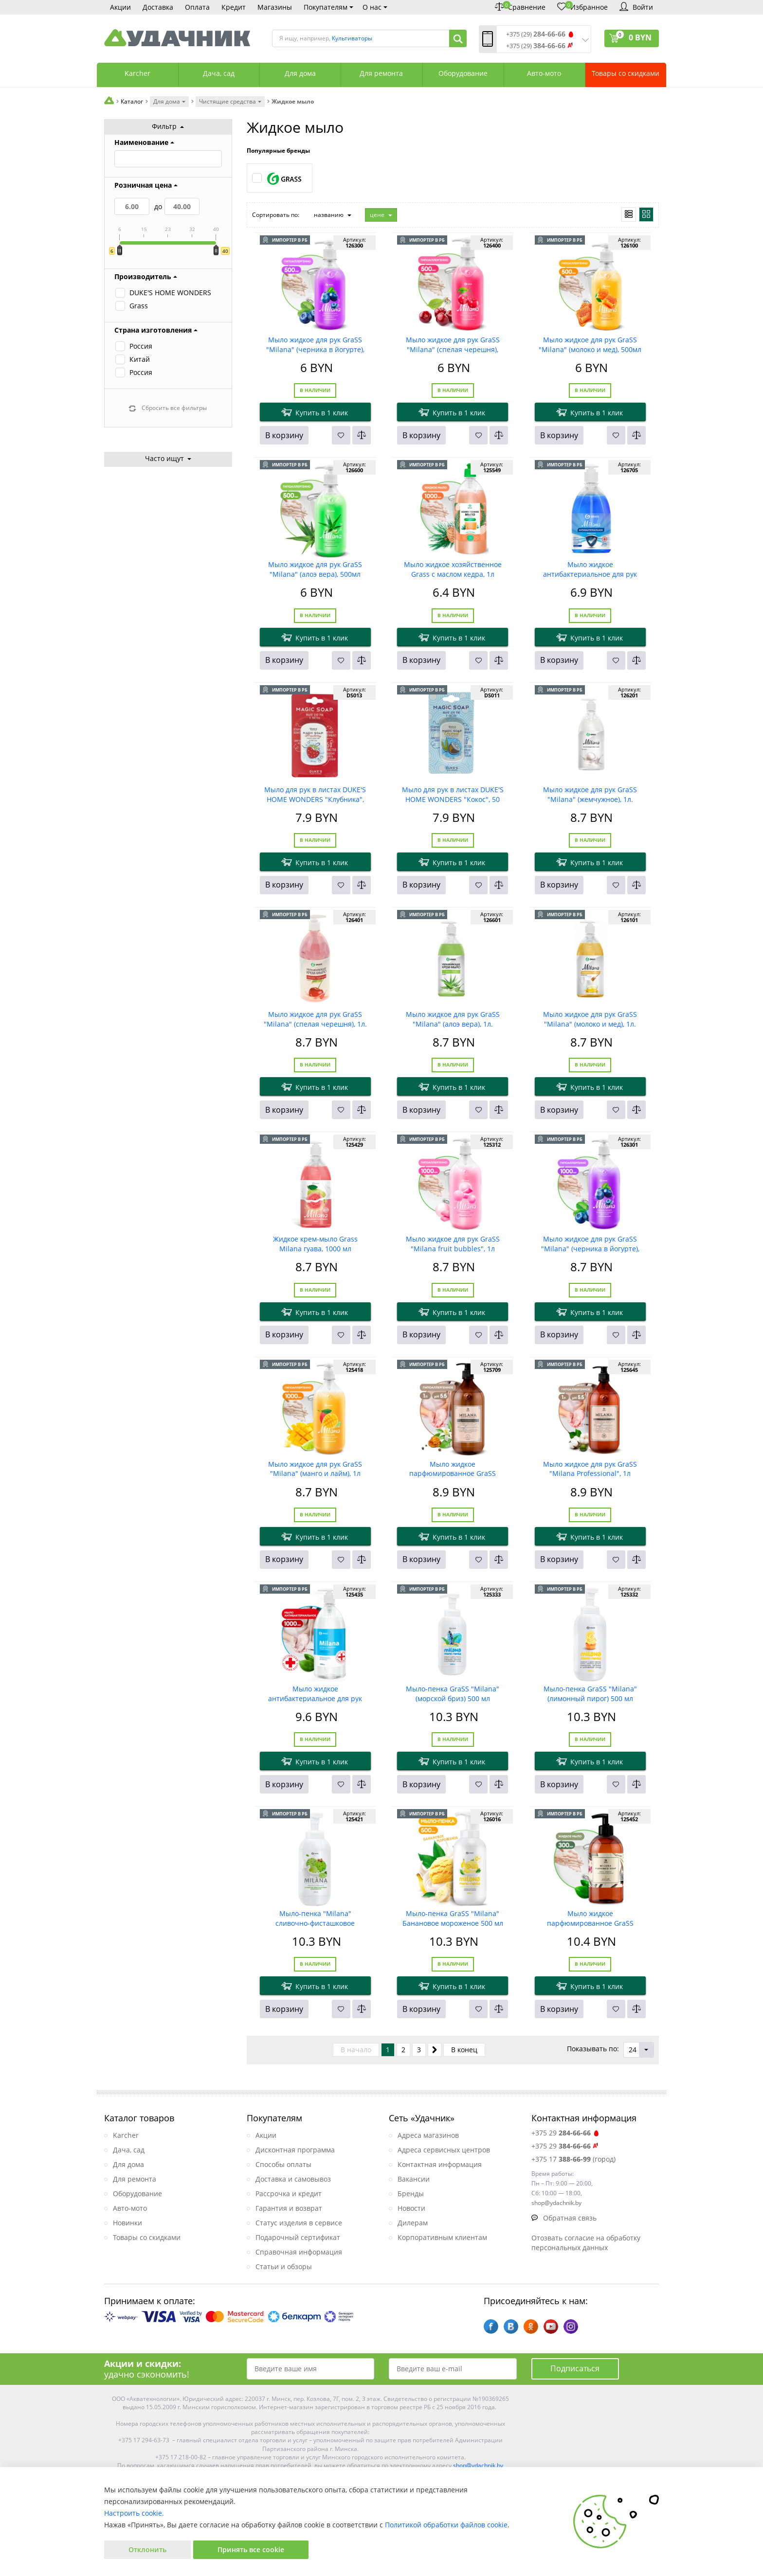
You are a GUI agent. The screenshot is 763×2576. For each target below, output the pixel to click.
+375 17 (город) (573, 2159)
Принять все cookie (251, 2549)
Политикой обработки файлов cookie (446, 2524)
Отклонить (147, 2549)
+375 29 (565, 2132)
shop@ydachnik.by (478, 2465)
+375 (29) (535, 34)
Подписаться (575, 2368)
